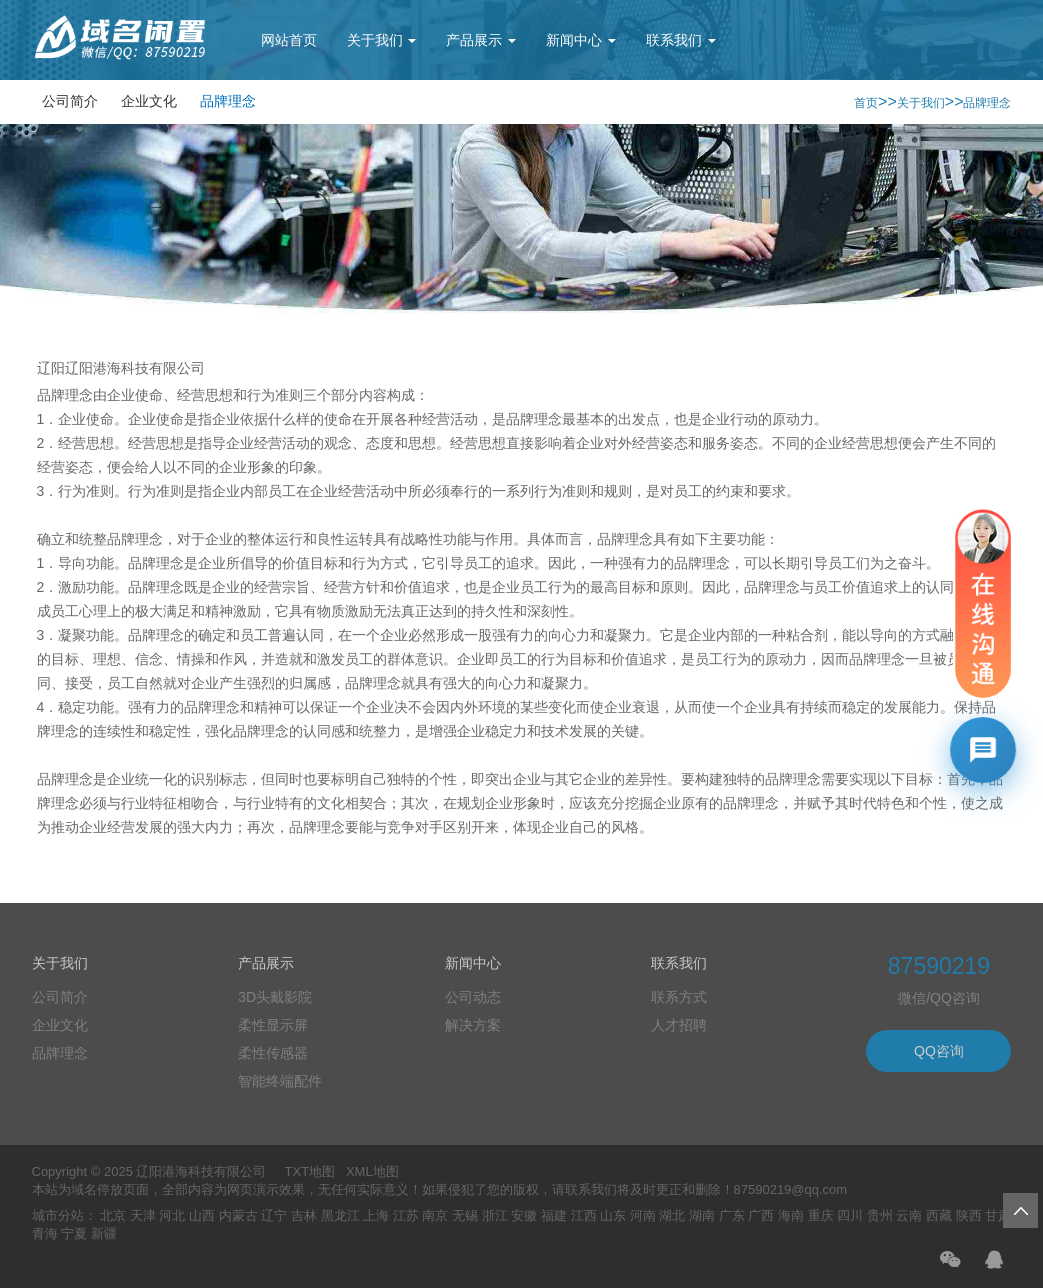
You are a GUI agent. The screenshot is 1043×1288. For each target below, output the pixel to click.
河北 (172, 1215)
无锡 (465, 1215)
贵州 (880, 1215)
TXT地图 (310, 1171)
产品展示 (481, 40)
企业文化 (149, 101)
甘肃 (998, 1215)
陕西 (969, 1215)
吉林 (304, 1215)
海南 (791, 1215)
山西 (202, 1215)
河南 (643, 1215)
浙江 (495, 1215)
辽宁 (274, 1215)
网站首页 (289, 40)
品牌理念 (228, 101)
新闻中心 (581, 40)
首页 (866, 103)
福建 (554, 1215)
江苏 (406, 1215)
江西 (584, 1215)
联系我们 (681, 40)
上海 (376, 1215)
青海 (45, 1233)
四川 (850, 1215)
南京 (435, 1215)
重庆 (821, 1215)
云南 (909, 1215)
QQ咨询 (939, 1051)
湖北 (672, 1215)
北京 (113, 1215)
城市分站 (58, 1215)
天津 (143, 1215)
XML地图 (372, 1171)
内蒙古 (238, 1215)
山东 (613, 1215)
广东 (732, 1215)
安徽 (524, 1215)
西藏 (939, 1215)
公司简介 (70, 101)
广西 (761, 1215)
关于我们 (382, 40)
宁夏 (74, 1233)
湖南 (702, 1215)
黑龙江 (340, 1215)
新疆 (104, 1233)
